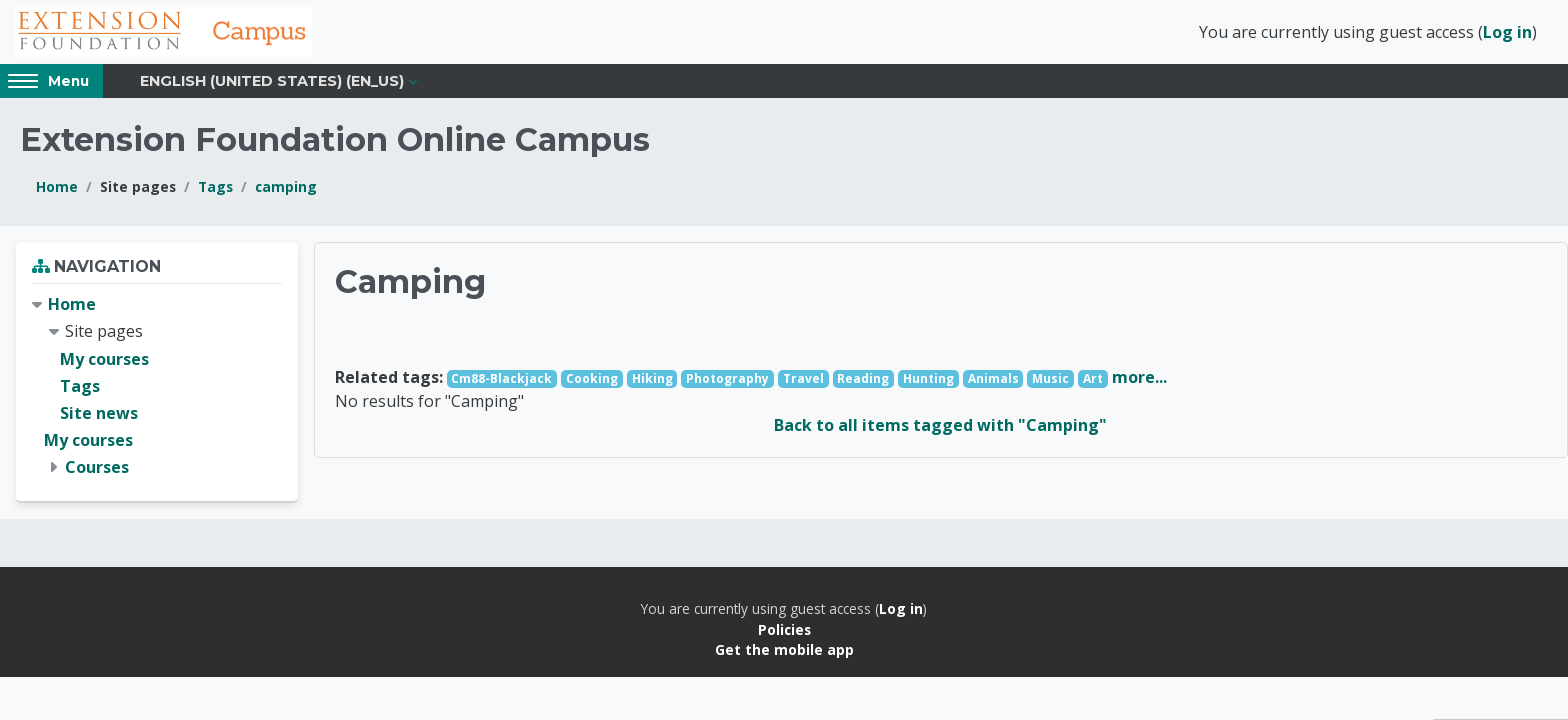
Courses (97, 469)
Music (1050, 380)
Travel (803, 380)
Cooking (592, 380)
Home (57, 188)
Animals (993, 380)
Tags (215, 188)
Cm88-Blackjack (501, 380)
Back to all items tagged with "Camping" (940, 427)
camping (286, 188)
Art (1093, 380)
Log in (1507, 33)
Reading (863, 380)
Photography (727, 380)
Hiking (652, 380)
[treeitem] (157, 388)
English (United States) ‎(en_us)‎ (272, 82)
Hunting (928, 380)
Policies (784, 631)
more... (1139, 379)
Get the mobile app (784, 651)
